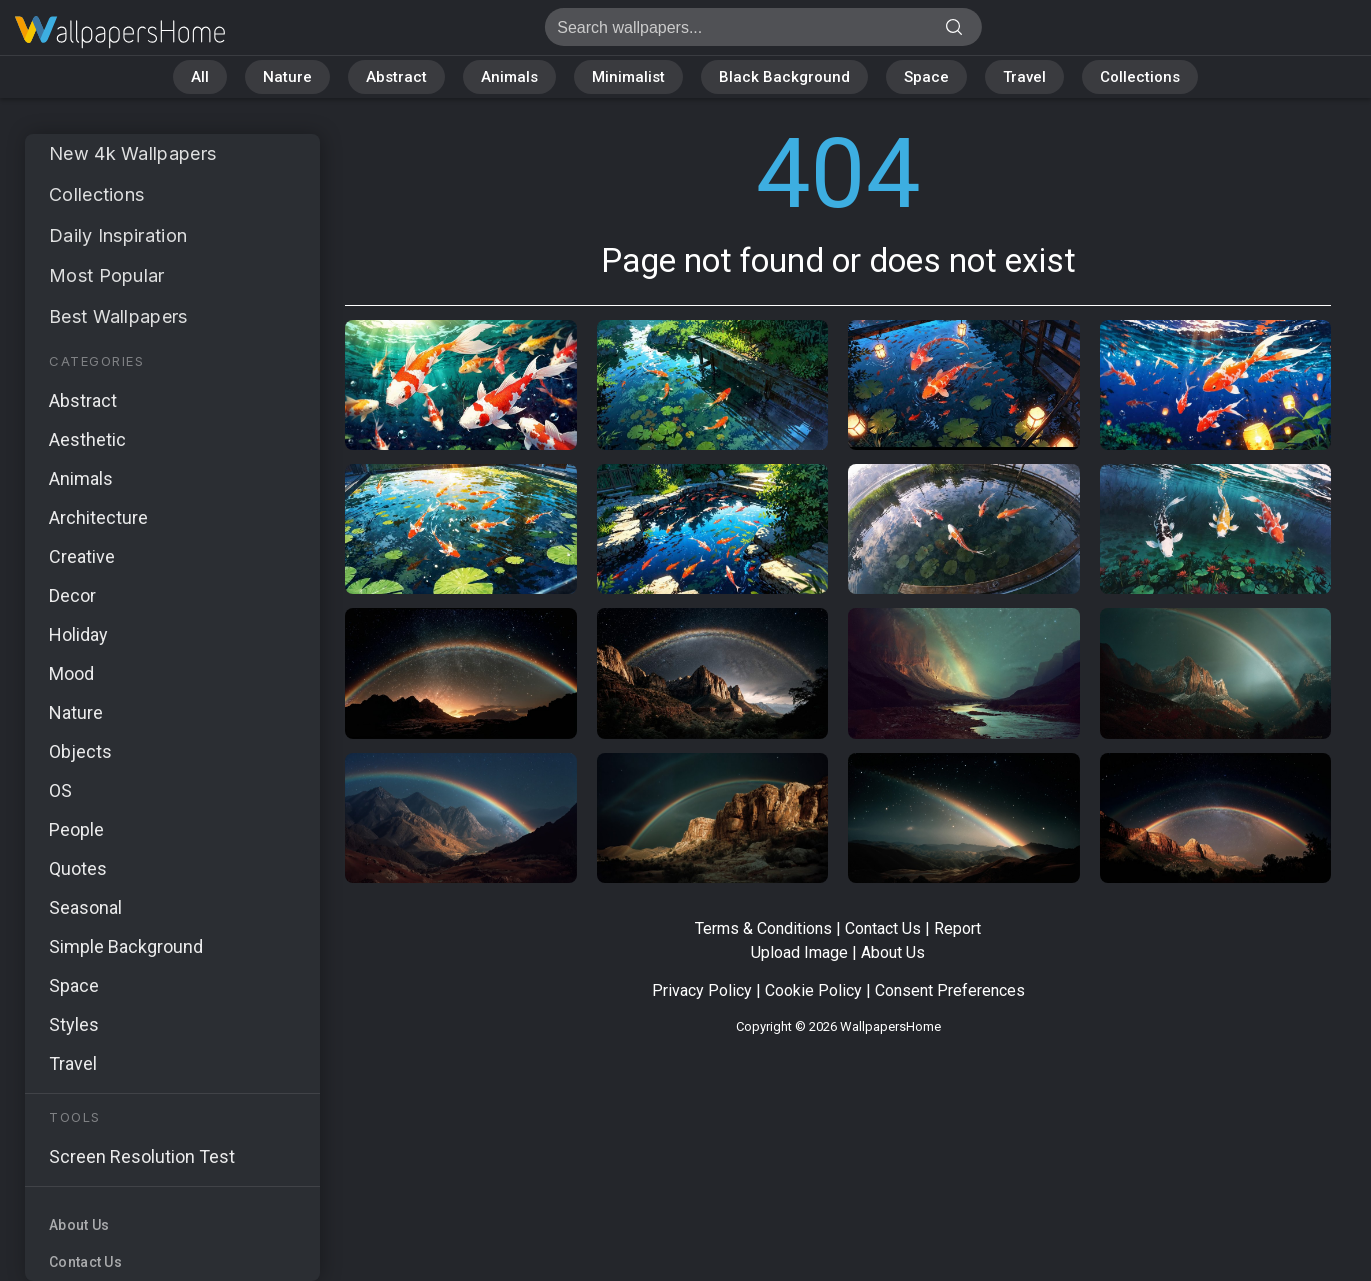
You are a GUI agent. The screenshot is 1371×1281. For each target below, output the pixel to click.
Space (926, 77)
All (200, 77)
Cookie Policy (813, 990)
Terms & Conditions (763, 928)
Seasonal (85, 907)
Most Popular (107, 275)
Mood (71, 673)
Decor (72, 595)
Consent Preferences (950, 990)
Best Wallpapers (118, 316)
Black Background (784, 77)
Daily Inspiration (118, 235)
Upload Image (799, 952)
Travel (1024, 77)
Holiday (78, 634)
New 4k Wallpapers (132, 153)
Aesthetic (87, 439)
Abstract (396, 77)
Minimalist (628, 77)
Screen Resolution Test (142, 1156)
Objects (80, 751)
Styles (74, 1024)
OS (60, 790)
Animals (509, 77)
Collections (1140, 77)
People (76, 829)
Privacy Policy (702, 990)
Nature (287, 77)
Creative (82, 556)
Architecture (98, 517)
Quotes (78, 868)
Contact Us (85, 1262)
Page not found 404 (120, 32)
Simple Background (126, 946)
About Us (79, 1225)
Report (957, 928)
